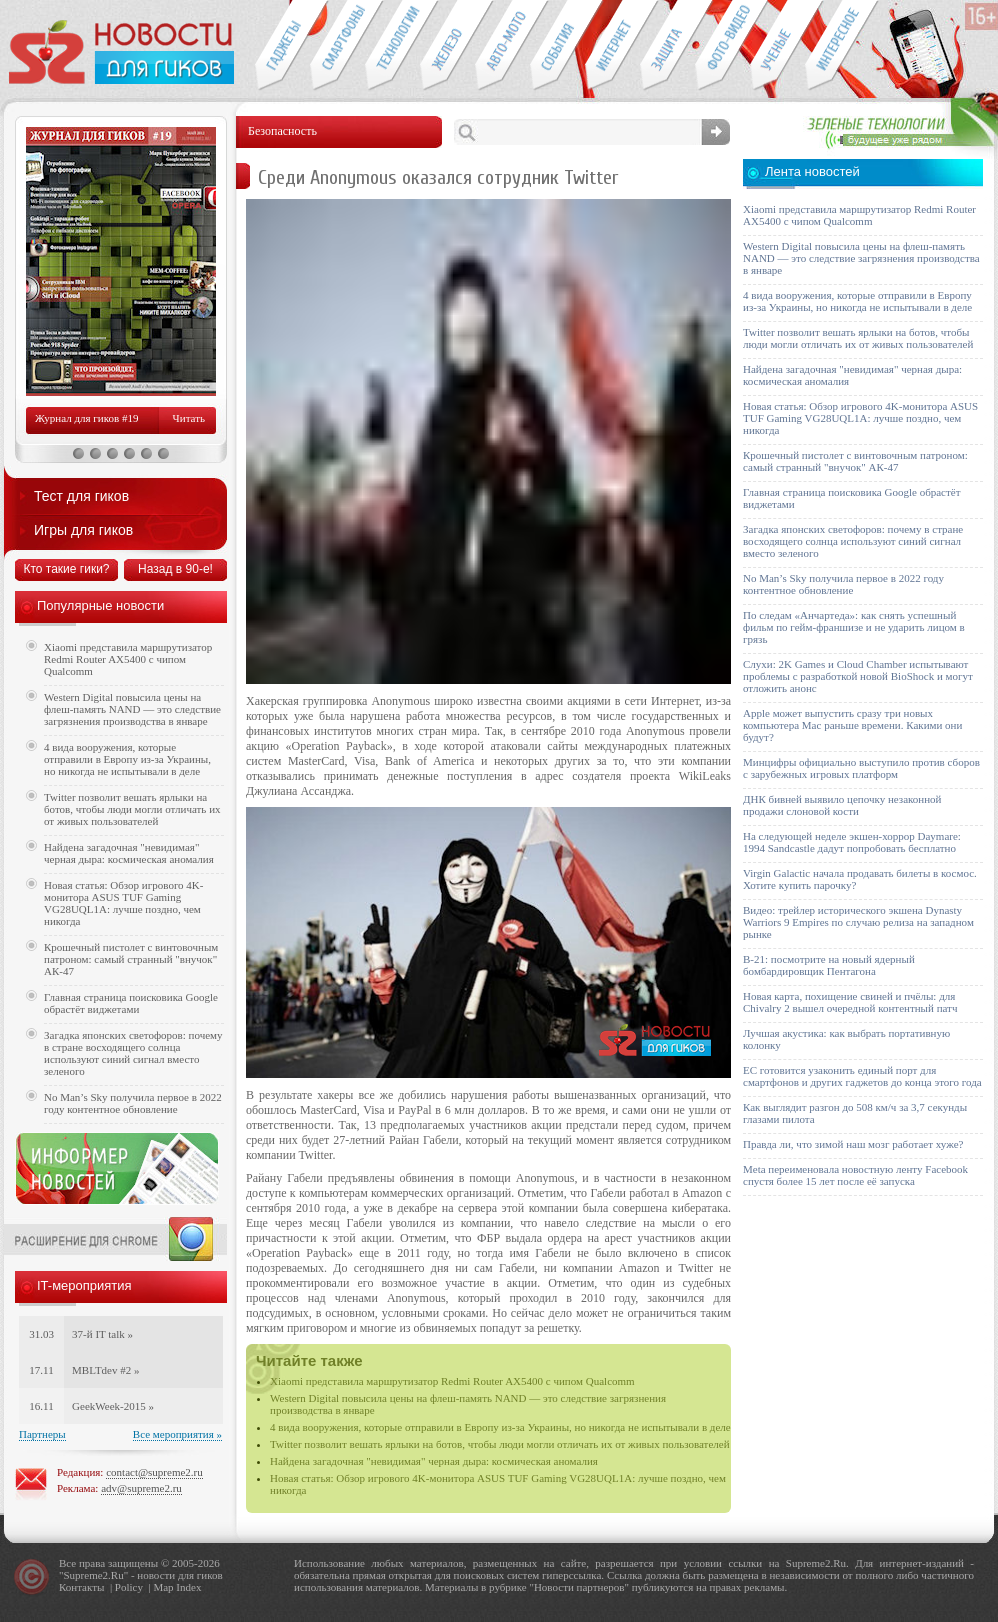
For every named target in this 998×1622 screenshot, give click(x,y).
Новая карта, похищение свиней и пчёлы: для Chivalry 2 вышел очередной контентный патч (850, 1002)
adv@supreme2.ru (141, 1488)
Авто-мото (502, 46)
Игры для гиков (83, 530)
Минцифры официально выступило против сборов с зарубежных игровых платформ (861, 768)
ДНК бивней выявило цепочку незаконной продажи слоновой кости (842, 805)
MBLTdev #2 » (105, 1370)
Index (188, 1587)
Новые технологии (392, 46)
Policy (129, 1587)
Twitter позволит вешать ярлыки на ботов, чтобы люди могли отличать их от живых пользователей (500, 1444)
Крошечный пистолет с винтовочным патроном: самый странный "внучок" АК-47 (131, 959)
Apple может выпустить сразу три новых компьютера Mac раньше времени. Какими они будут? (852, 725)
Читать (189, 418)
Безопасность (667, 46)
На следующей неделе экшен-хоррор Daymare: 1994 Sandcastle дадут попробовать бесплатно (852, 842)
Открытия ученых (777, 46)
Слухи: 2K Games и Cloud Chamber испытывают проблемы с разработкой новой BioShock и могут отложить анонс (858, 676)
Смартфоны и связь (337, 46)
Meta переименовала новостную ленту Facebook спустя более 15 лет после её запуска (855, 1175)
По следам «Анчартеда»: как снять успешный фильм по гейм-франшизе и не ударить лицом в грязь (854, 627)
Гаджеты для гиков (282, 46)
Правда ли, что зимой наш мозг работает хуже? (853, 1144)
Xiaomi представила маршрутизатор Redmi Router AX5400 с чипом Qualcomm (452, 1381)
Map (163, 1587)
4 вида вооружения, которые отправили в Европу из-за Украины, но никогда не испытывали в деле (500, 1427)
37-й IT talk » (102, 1334)
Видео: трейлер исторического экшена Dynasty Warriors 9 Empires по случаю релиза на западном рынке (858, 922)
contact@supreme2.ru (154, 1472)
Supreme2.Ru (94, 1575)
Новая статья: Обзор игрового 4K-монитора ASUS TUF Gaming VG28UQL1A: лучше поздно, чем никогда (123, 903)
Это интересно (842, 46)
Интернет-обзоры (612, 46)
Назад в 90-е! (175, 569)
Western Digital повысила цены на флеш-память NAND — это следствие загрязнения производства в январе (132, 709)
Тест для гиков (81, 496)
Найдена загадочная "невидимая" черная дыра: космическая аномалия (434, 1461)
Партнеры (42, 1434)
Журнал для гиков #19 (86, 418)
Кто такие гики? (66, 569)
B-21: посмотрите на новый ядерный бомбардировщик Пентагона (829, 965)
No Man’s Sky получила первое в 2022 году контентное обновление (133, 1103)
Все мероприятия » (177, 1434)
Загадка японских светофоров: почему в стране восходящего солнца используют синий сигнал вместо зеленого (133, 1053)
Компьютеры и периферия (447, 46)
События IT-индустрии (557, 46)
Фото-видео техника (722, 46)
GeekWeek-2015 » (113, 1406)
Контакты (81, 1587)
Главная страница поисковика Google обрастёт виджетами (131, 1003)
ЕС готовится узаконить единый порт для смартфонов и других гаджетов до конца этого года (862, 1076)
